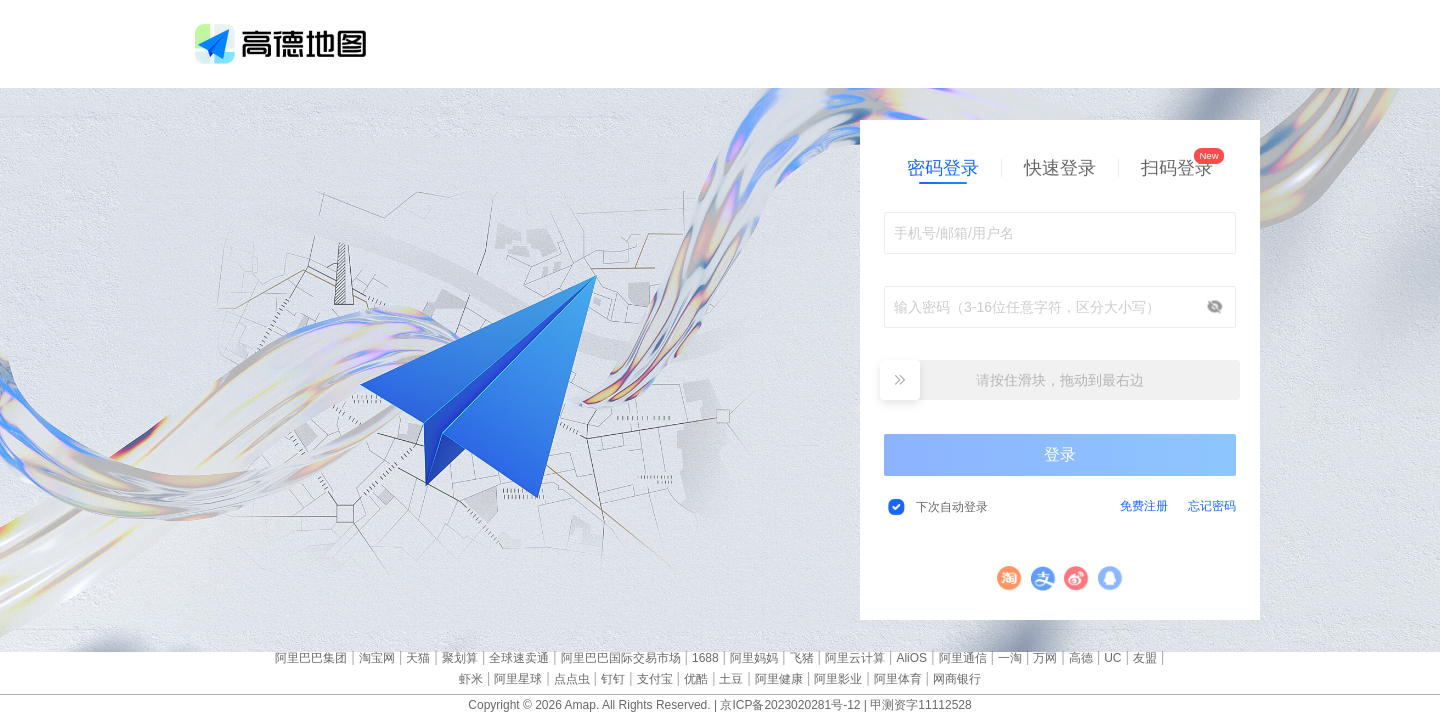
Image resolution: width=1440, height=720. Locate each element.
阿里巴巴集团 (311, 658)
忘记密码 (1212, 506)
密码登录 (943, 168)
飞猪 (802, 658)
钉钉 (613, 679)
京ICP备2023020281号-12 (790, 705)
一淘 (1010, 658)
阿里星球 (518, 679)
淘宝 (1009, 578)
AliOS (911, 658)
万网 (1045, 658)
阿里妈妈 (754, 658)
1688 (705, 658)
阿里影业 (838, 679)
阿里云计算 (855, 658)
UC (1112, 658)
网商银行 (957, 679)
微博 (1076, 578)
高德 (1081, 658)
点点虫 (572, 679)
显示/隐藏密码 (1215, 307)
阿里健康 (779, 679)
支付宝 (1043, 578)
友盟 (1145, 658)
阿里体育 (898, 679)
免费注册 (1144, 506)
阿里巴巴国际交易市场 (621, 658)
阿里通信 (963, 658)
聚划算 (460, 658)
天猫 (418, 658)
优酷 (696, 679)
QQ (1110, 578)
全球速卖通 (519, 658)
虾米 (471, 679)
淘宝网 (377, 658)
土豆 (731, 679)
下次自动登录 (952, 507)
